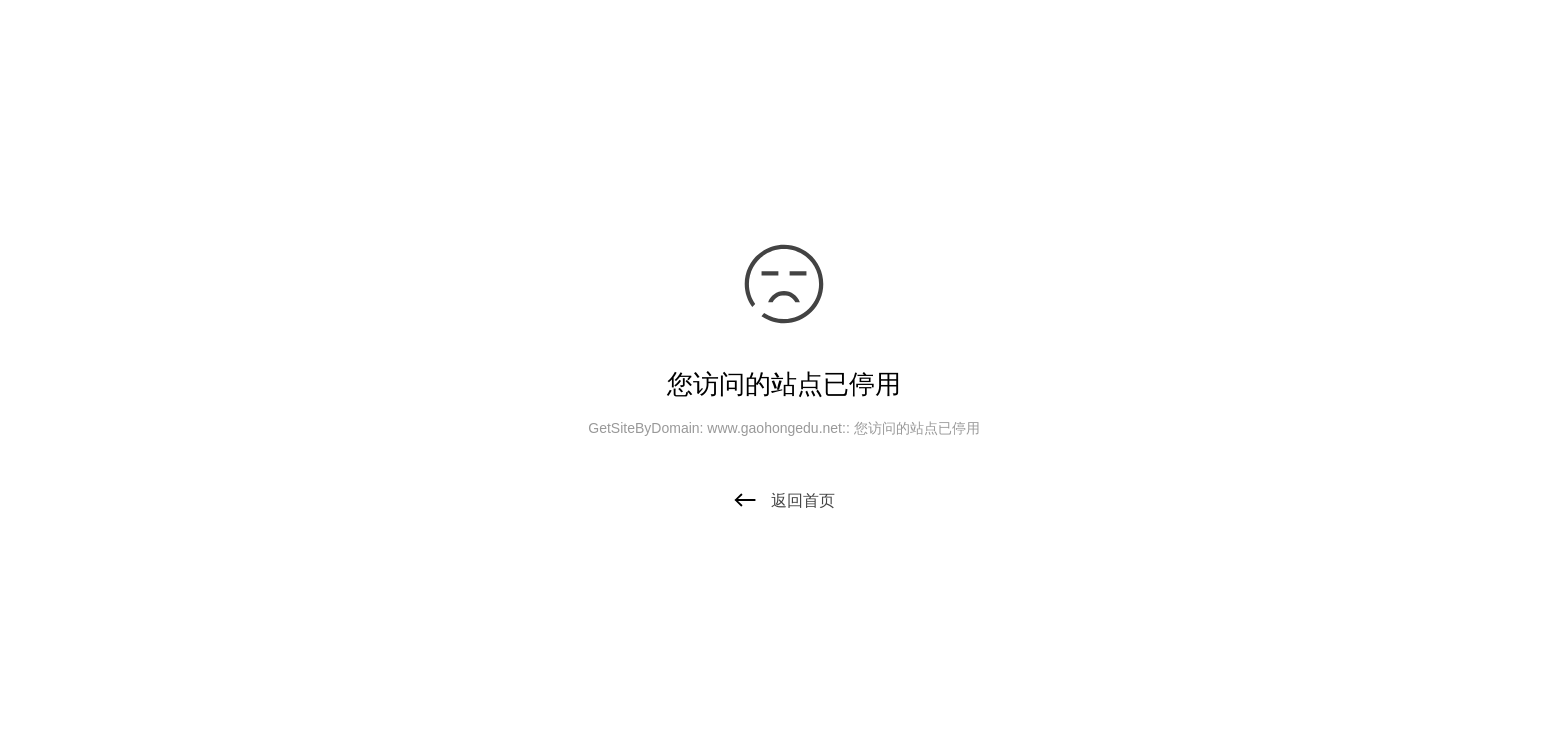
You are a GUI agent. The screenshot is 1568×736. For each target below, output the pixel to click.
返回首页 (784, 500)
